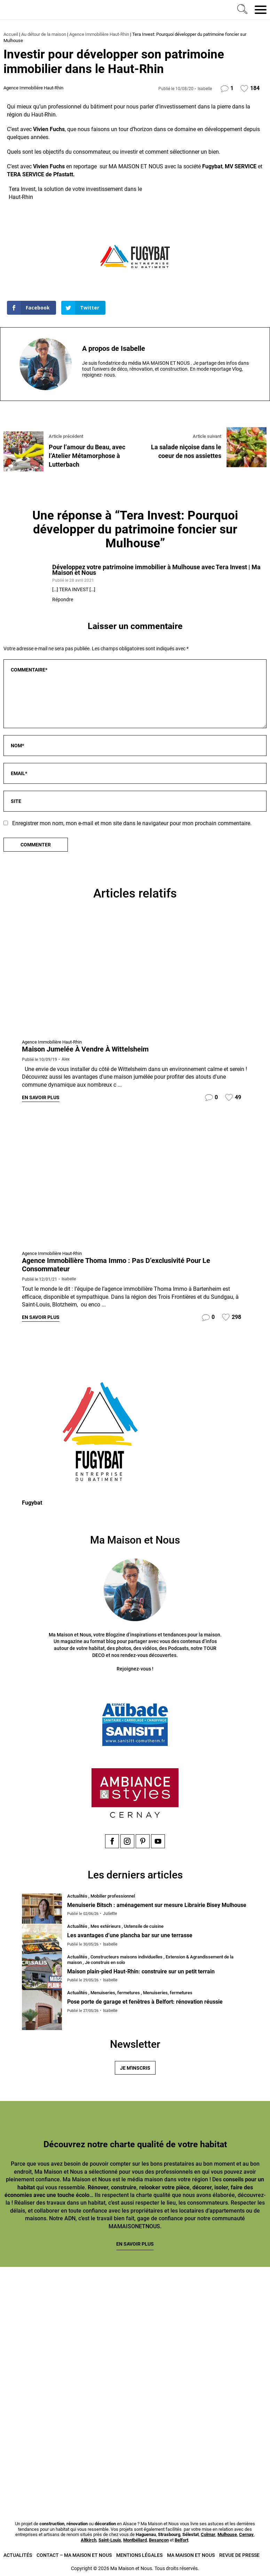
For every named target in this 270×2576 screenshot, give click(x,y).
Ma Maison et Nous (191, 2554)
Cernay (246, 2533)
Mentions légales (139, 2554)
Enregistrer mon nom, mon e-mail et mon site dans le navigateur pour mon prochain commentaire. (132, 823)
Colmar (208, 2533)
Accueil (10, 34)
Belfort (181, 2539)
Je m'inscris (135, 2067)
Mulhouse (227, 2533)
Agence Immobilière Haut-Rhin (99, 34)
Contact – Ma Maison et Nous (74, 2554)
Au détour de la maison (43, 34)
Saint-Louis (109, 2539)
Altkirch (88, 2539)
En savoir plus (40, 1097)
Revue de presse (239, 2554)
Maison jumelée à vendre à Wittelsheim (85, 1049)
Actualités (17, 2554)
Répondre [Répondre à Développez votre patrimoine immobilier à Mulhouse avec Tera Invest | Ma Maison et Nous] (62, 599)
